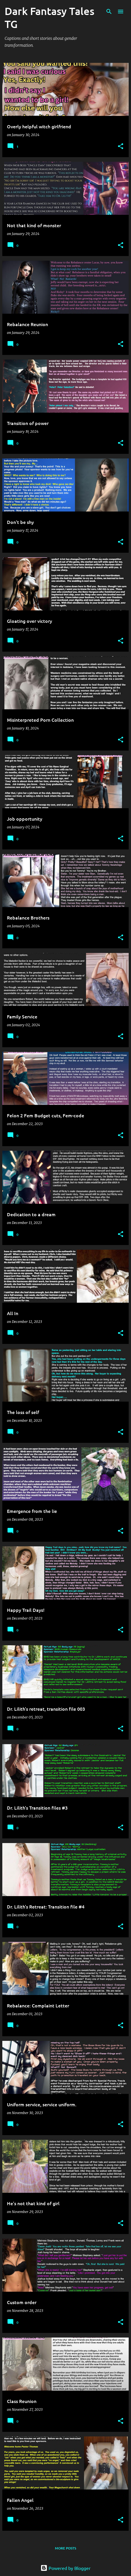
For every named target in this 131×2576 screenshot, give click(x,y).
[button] (120, 146)
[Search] (109, 11)
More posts (65, 2548)
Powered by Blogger (65, 2568)
